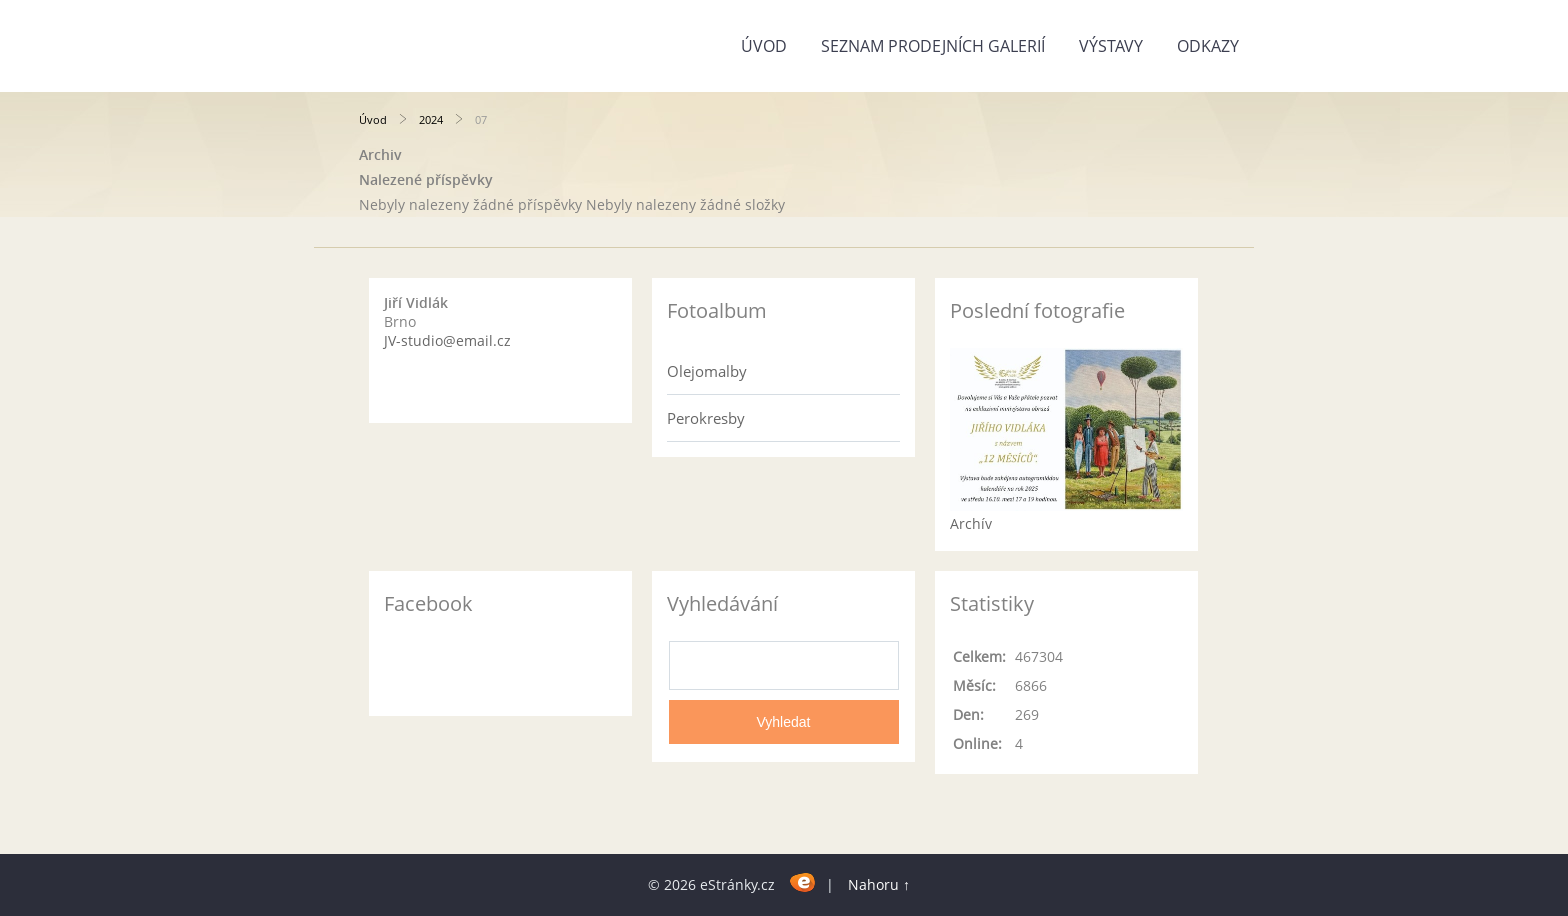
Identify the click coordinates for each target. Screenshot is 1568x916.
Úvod (764, 46)
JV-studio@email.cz (447, 340)
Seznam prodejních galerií (933, 46)
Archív (971, 523)
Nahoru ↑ (879, 884)
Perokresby (706, 418)
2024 (431, 119)
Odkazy (1208, 46)
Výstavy (1111, 46)
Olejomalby (707, 371)
